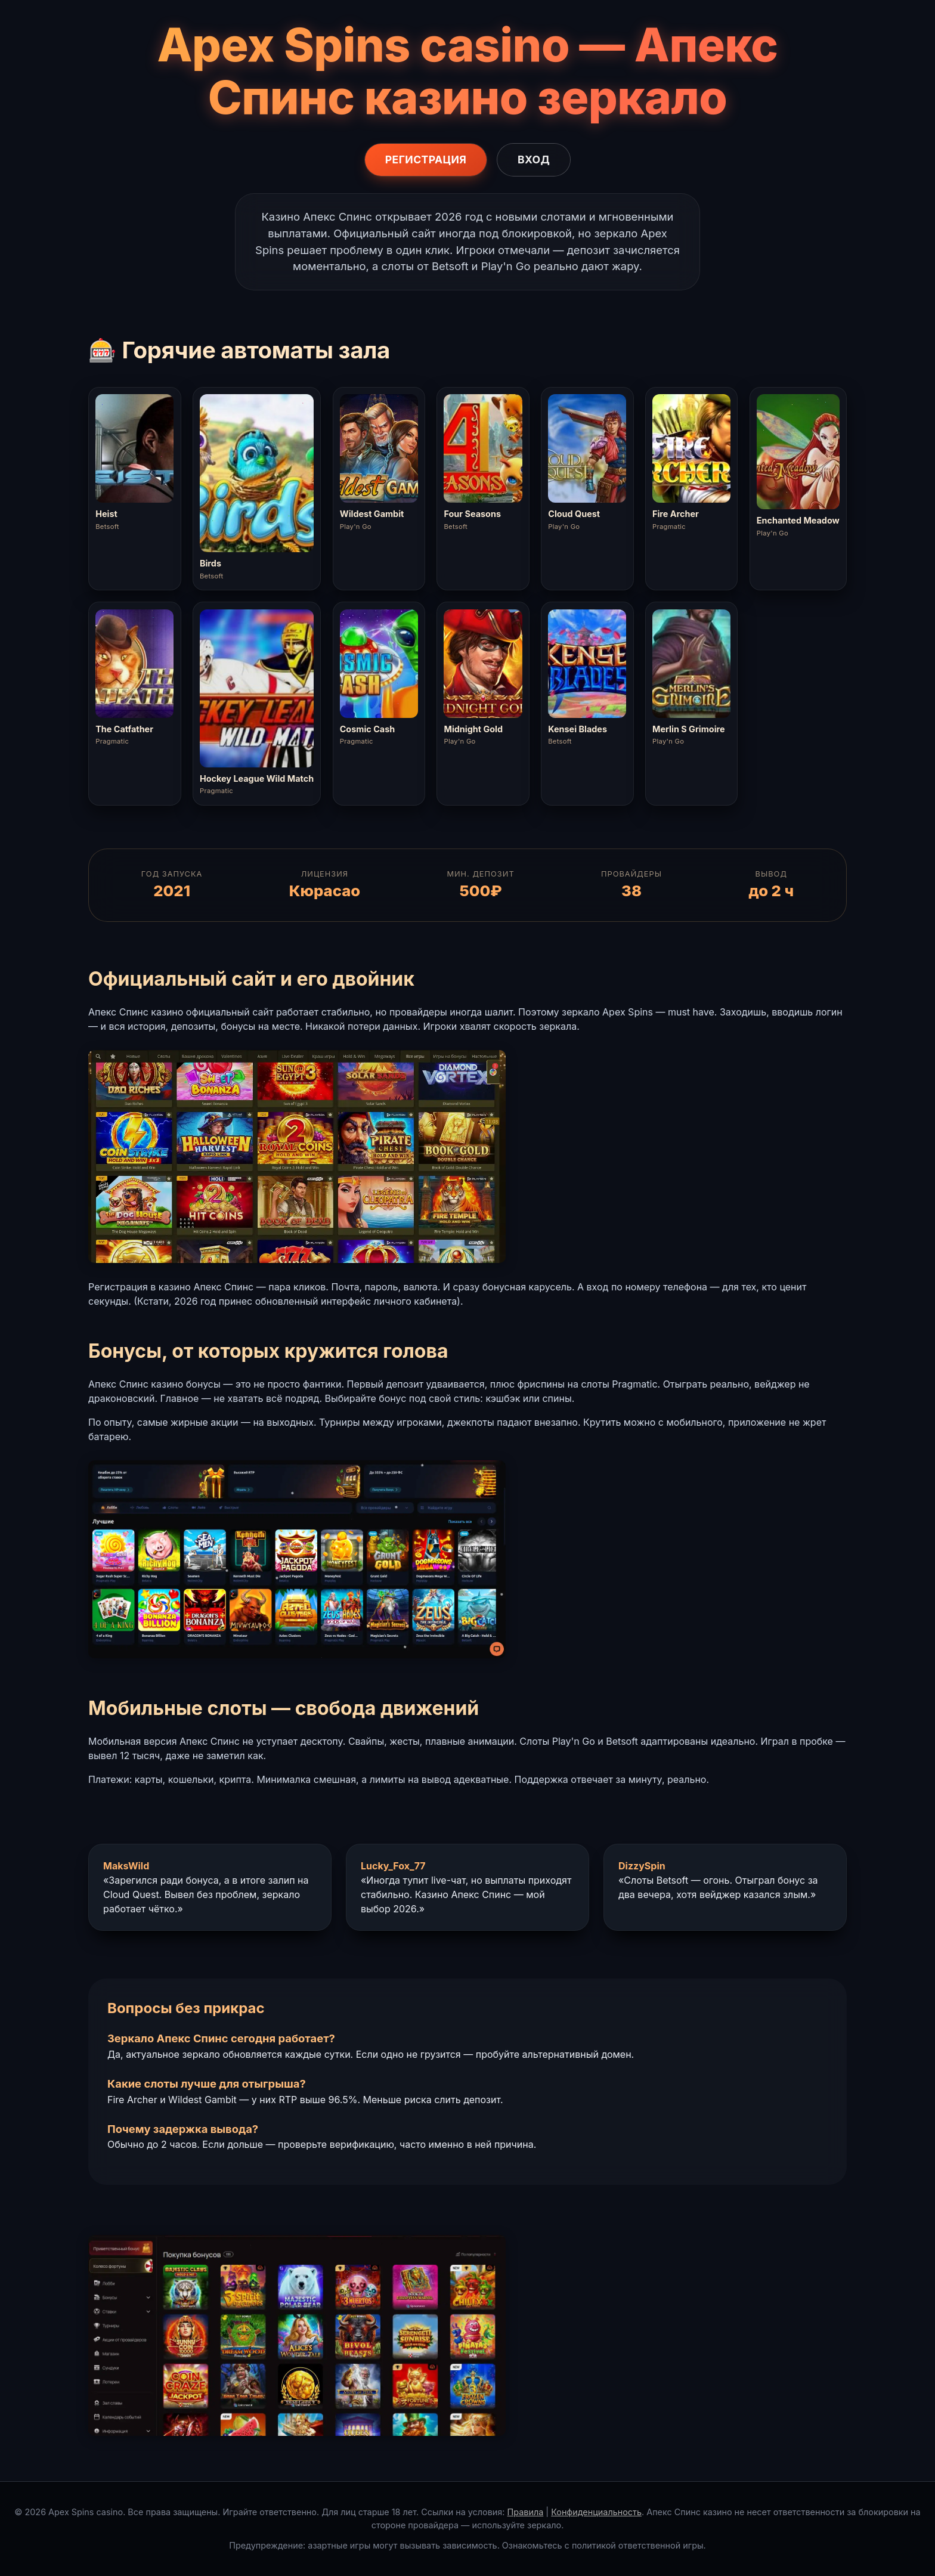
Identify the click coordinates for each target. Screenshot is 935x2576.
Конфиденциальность (596, 2512)
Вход (534, 159)
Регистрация (425, 159)
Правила (525, 2512)
